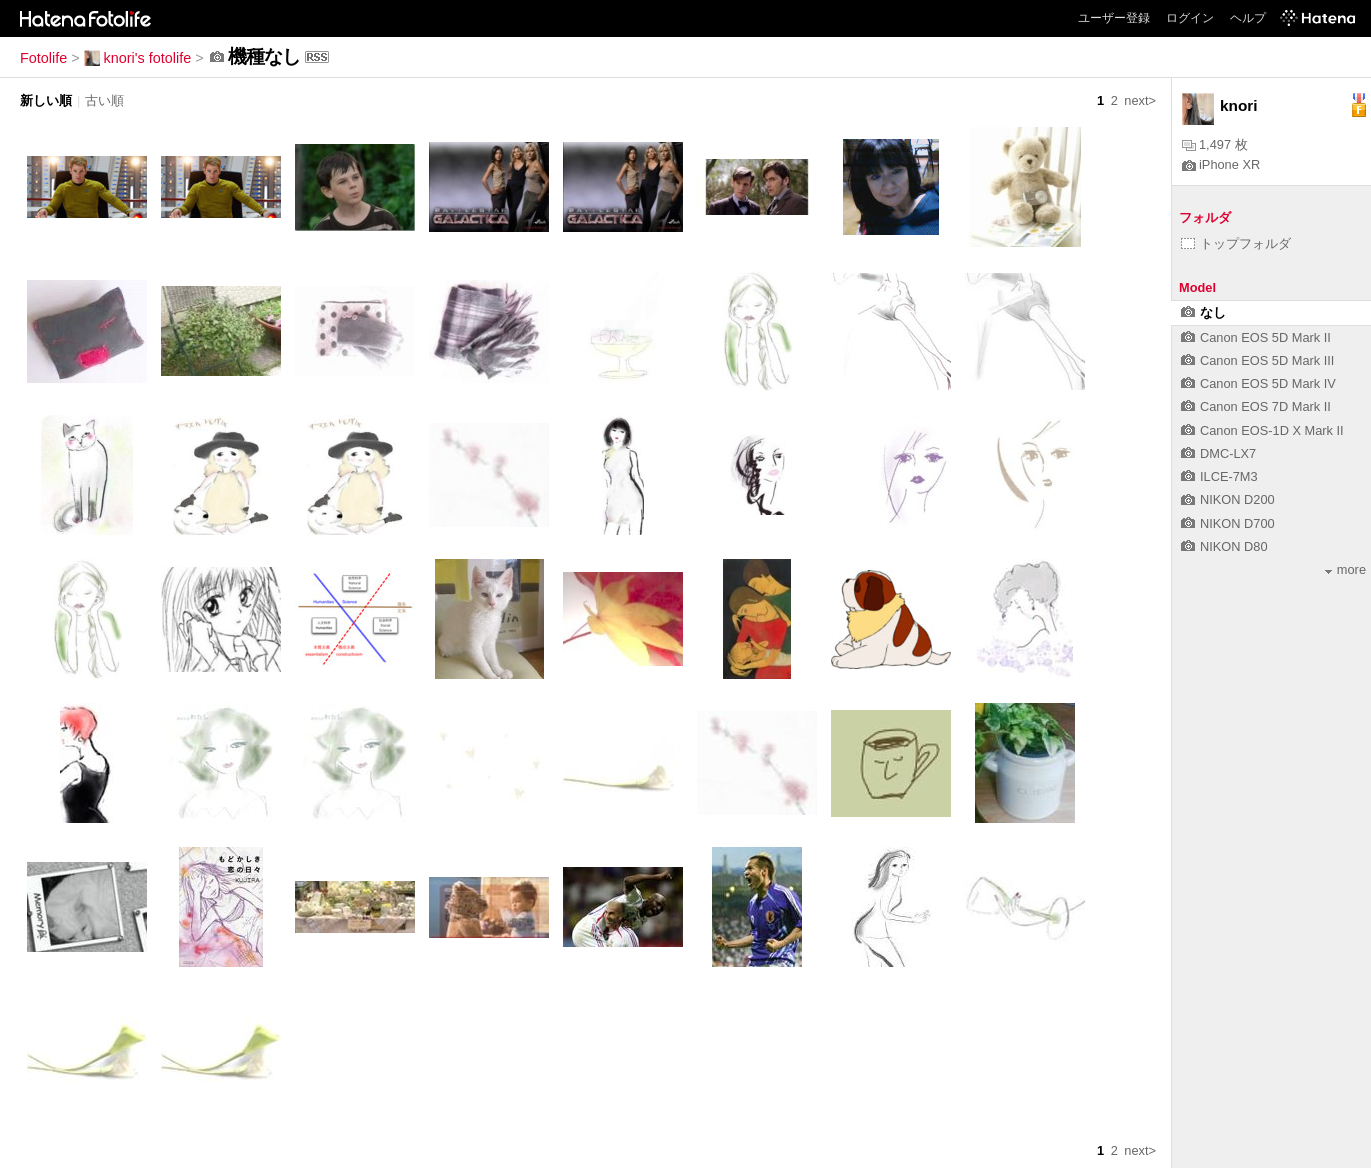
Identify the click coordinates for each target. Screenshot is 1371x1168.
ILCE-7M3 (1219, 476)
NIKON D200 (1228, 499)
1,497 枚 (1215, 144)
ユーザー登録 (1114, 18)
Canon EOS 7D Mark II (1256, 406)
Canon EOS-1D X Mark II (1262, 430)
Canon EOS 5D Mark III (1257, 360)
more (1345, 569)
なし (1203, 312)
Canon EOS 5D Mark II (1256, 337)
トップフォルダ (1236, 243)
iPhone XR (1221, 164)
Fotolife (43, 58)
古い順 (104, 100)
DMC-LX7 (1218, 453)
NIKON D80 (1224, 546)
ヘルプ (1248, 18)
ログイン (1190, 18)
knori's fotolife (138, 58)
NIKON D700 (1228, 523)
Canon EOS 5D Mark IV (1258, 383)
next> (1140, 100)
